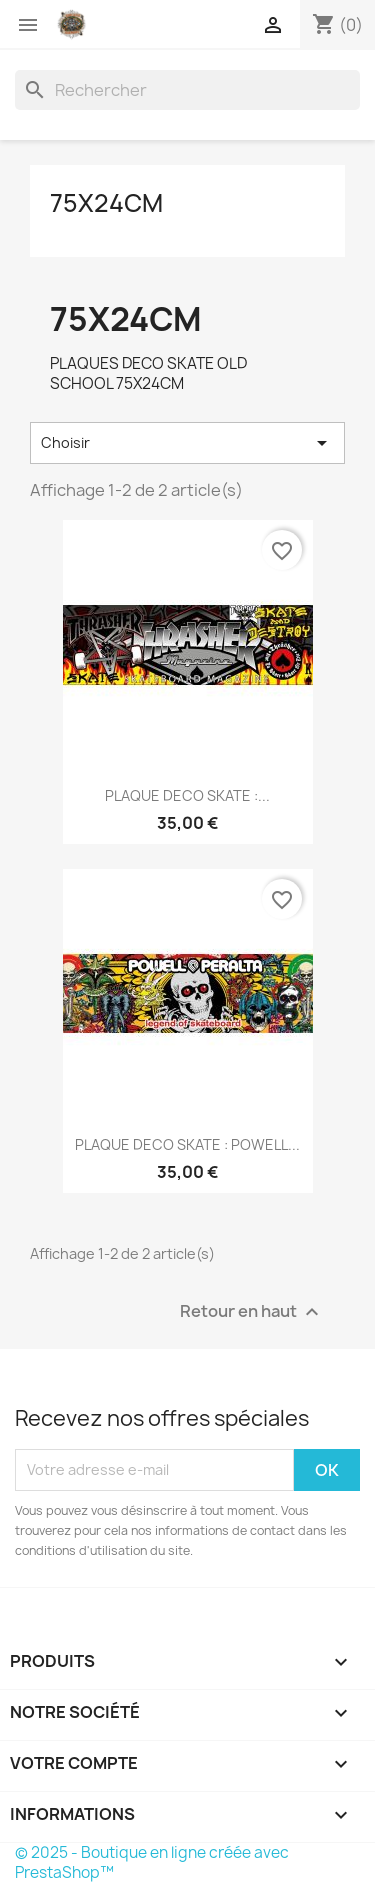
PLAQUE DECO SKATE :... (187, 795)
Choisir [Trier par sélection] (187, 443)
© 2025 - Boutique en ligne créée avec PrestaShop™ (152, 1862)
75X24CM (106, 203)
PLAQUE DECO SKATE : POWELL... (187, 1144)
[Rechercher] (187, 90)
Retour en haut (252, 1311)
